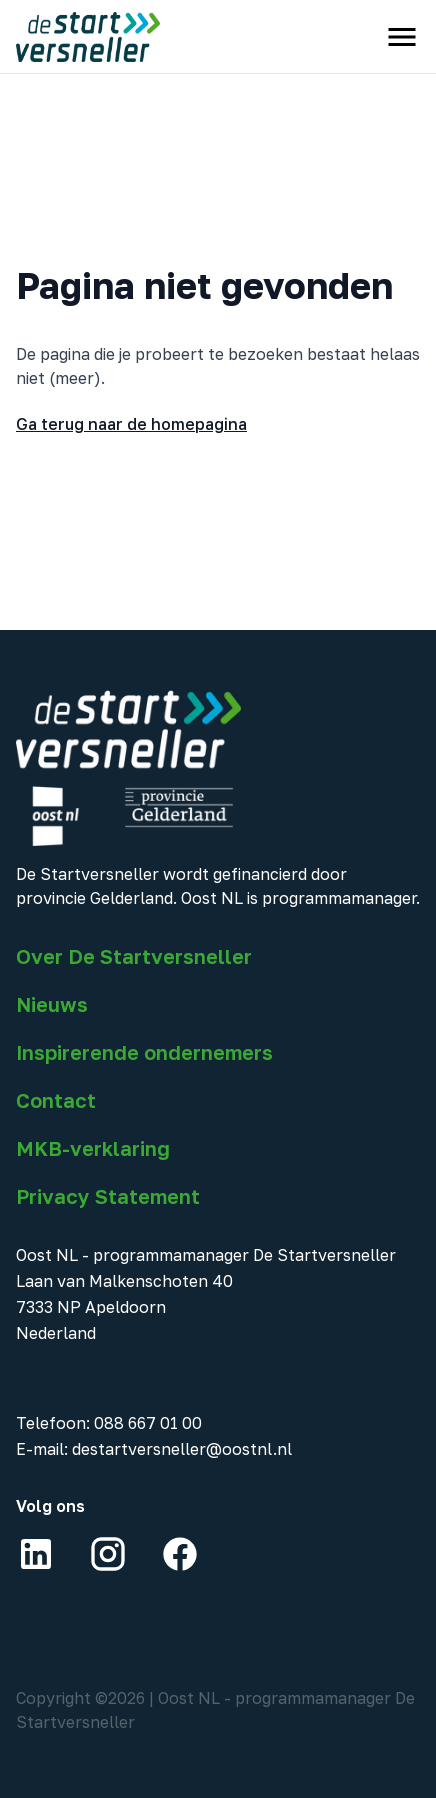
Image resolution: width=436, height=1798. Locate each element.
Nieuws (52, 1004)
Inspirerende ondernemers (144, 1052)
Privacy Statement (108, 1196)
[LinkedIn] (36, 1554)
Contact (56, 1100)
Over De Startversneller (134, 956)
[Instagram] (108, 1554)
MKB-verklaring (93, 1148)
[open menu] (402, 37)
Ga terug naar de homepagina (131, 424)
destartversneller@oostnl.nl (182, 1449)
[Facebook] (180, 1554)
